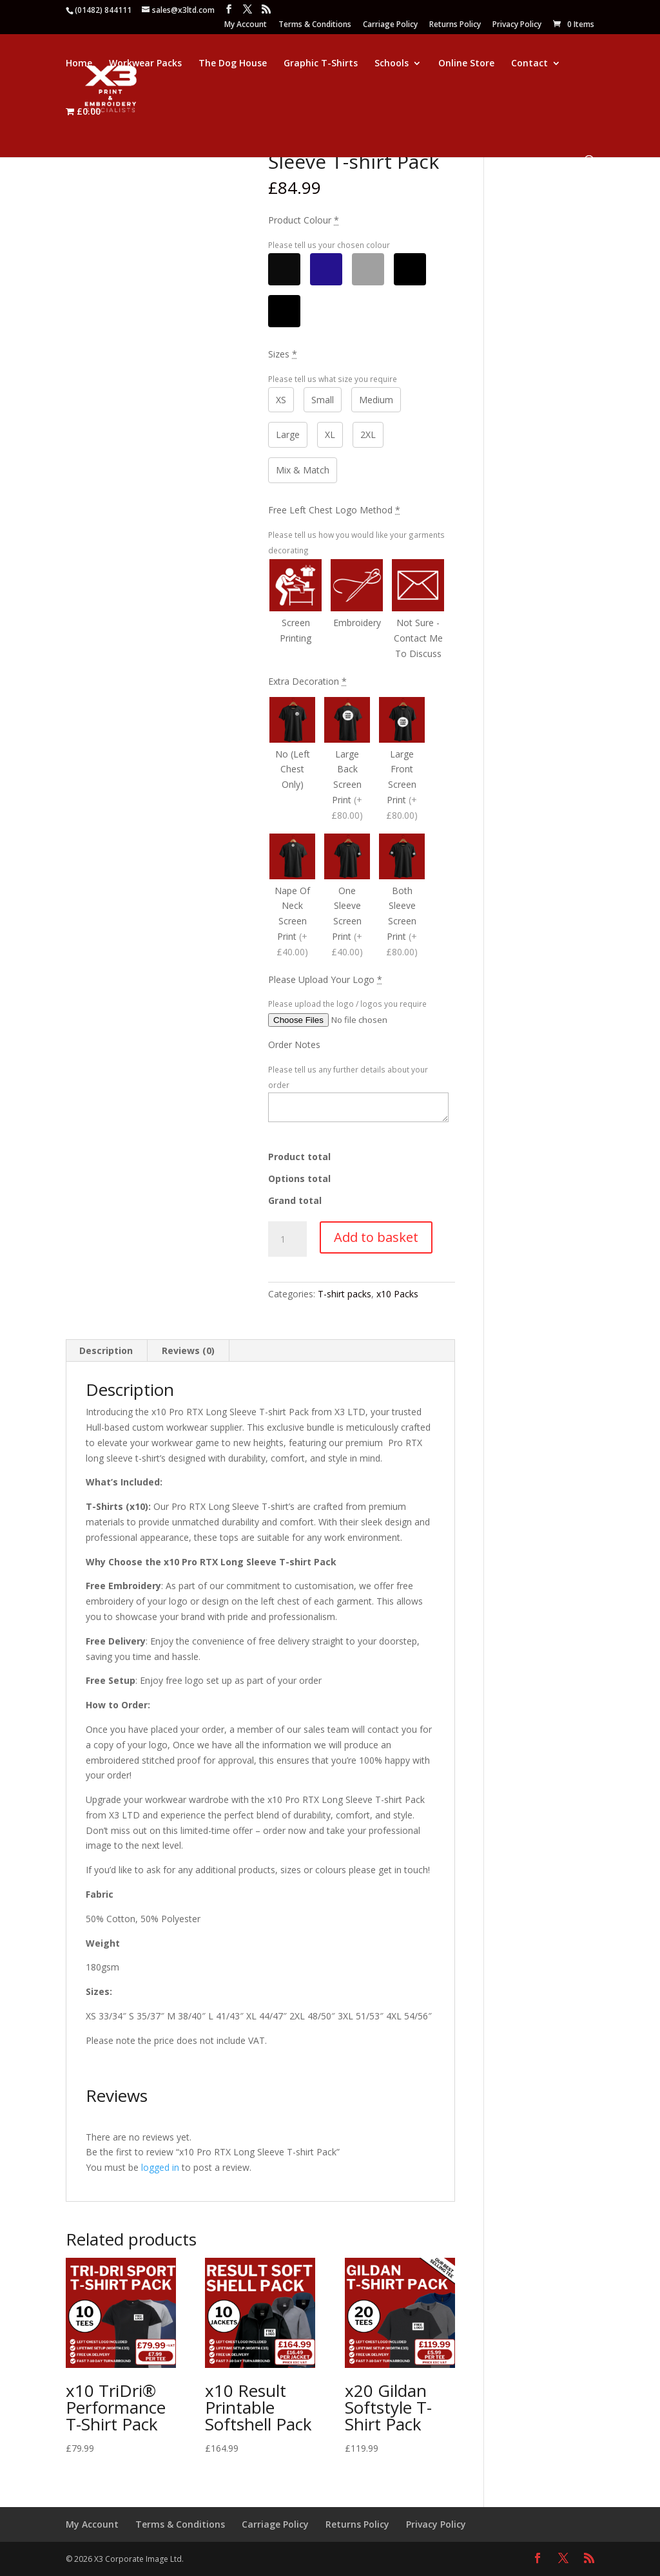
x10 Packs (397, 1294)
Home (79, 64)
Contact (529, 64)
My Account (245, 25)
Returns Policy (455, 25)
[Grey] (368, 269)
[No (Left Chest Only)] (292, 761)
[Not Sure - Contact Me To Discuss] (418, 610)
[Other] (410, 269)
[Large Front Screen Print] (402, 761)
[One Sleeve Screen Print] (347, 897)
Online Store (466, 64)
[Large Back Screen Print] (347, 761)
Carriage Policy (390, 25)
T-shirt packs (344, 1294)
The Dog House (233, 64)
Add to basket (376, 1237)
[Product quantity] (287, 1239)
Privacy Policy (516, 25)
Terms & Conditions (314, 25)
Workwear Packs (145, 64)
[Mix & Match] (284, 311)
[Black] (284, 269)
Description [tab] (106, 1350)
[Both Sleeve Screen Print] (402, 897)
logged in (160, 2167)
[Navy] (326, 269)
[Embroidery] (356, 610)
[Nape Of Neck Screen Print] (292, 897)
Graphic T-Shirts (321, 64)
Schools (391, 64)
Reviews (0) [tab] (188, 1350)
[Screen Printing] (295, 610)
